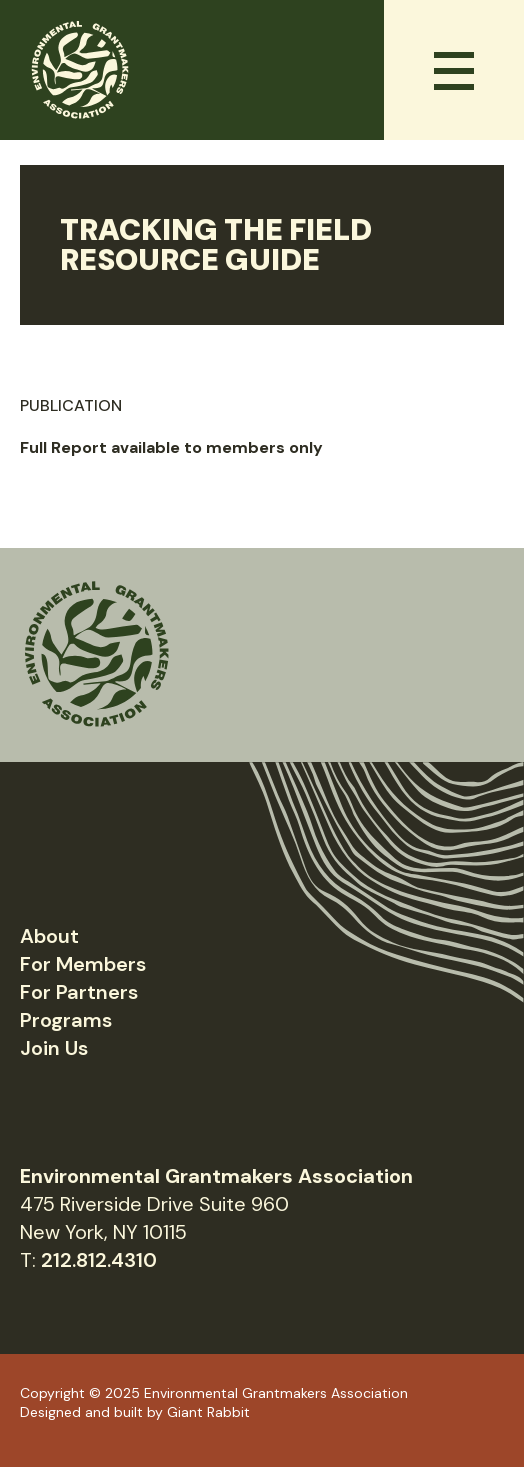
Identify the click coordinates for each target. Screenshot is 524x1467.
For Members (83, 964)
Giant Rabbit (208, 1412)
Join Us (54, 1048)
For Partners (79, 992)
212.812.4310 (99, 1260)
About (49, 936)
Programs (66, 1020)
